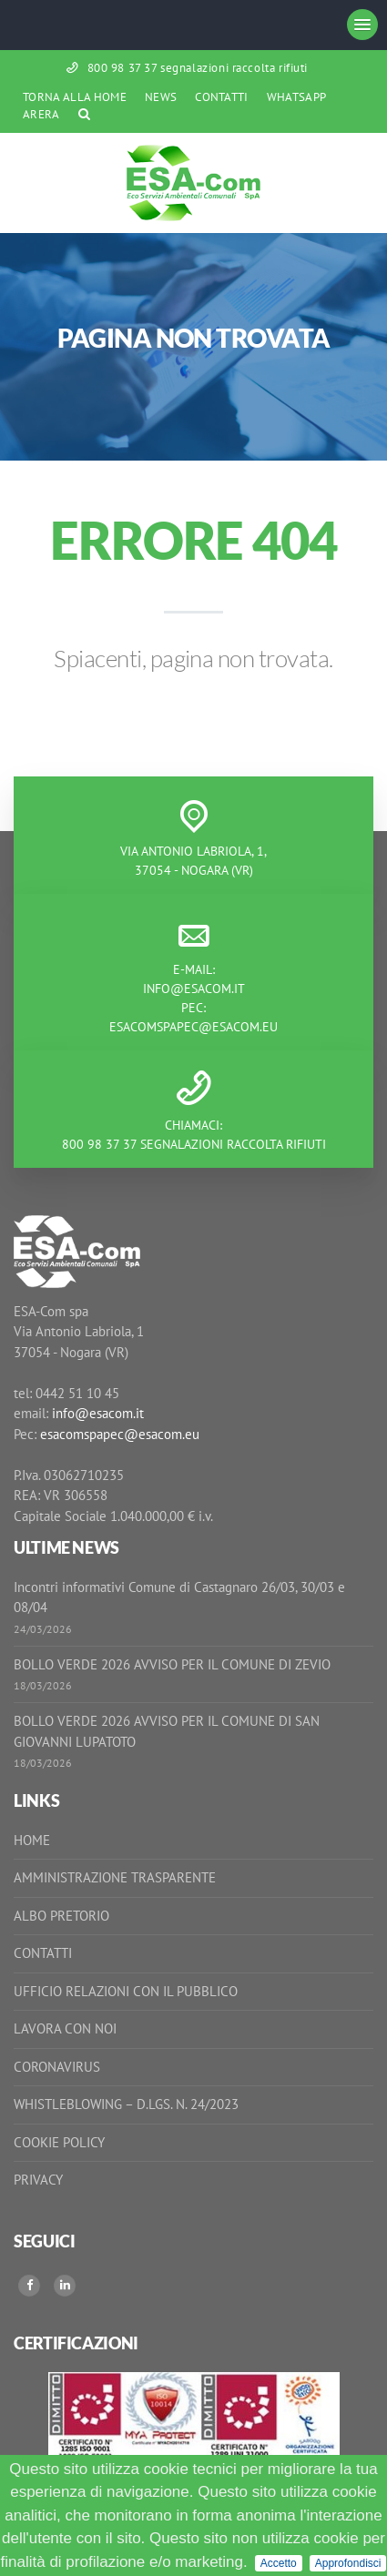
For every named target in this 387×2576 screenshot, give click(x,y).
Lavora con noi (65, 2028)
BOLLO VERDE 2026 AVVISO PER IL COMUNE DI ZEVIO (172, 1664)
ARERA (41, 114)
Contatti (222, 97)
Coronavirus (57, 2066)
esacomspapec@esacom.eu (193, 1027)
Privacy (38, 2179)
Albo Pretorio (61, 1915)
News (161, 97)
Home (32, 1840)
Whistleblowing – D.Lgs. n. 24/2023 (126, 2104)
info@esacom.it (194, 988)
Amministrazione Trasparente (115, 1877)
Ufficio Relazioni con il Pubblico (126, 1991)
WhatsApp (297, 97)
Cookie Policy (59, 2142)
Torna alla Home (75, 97)
